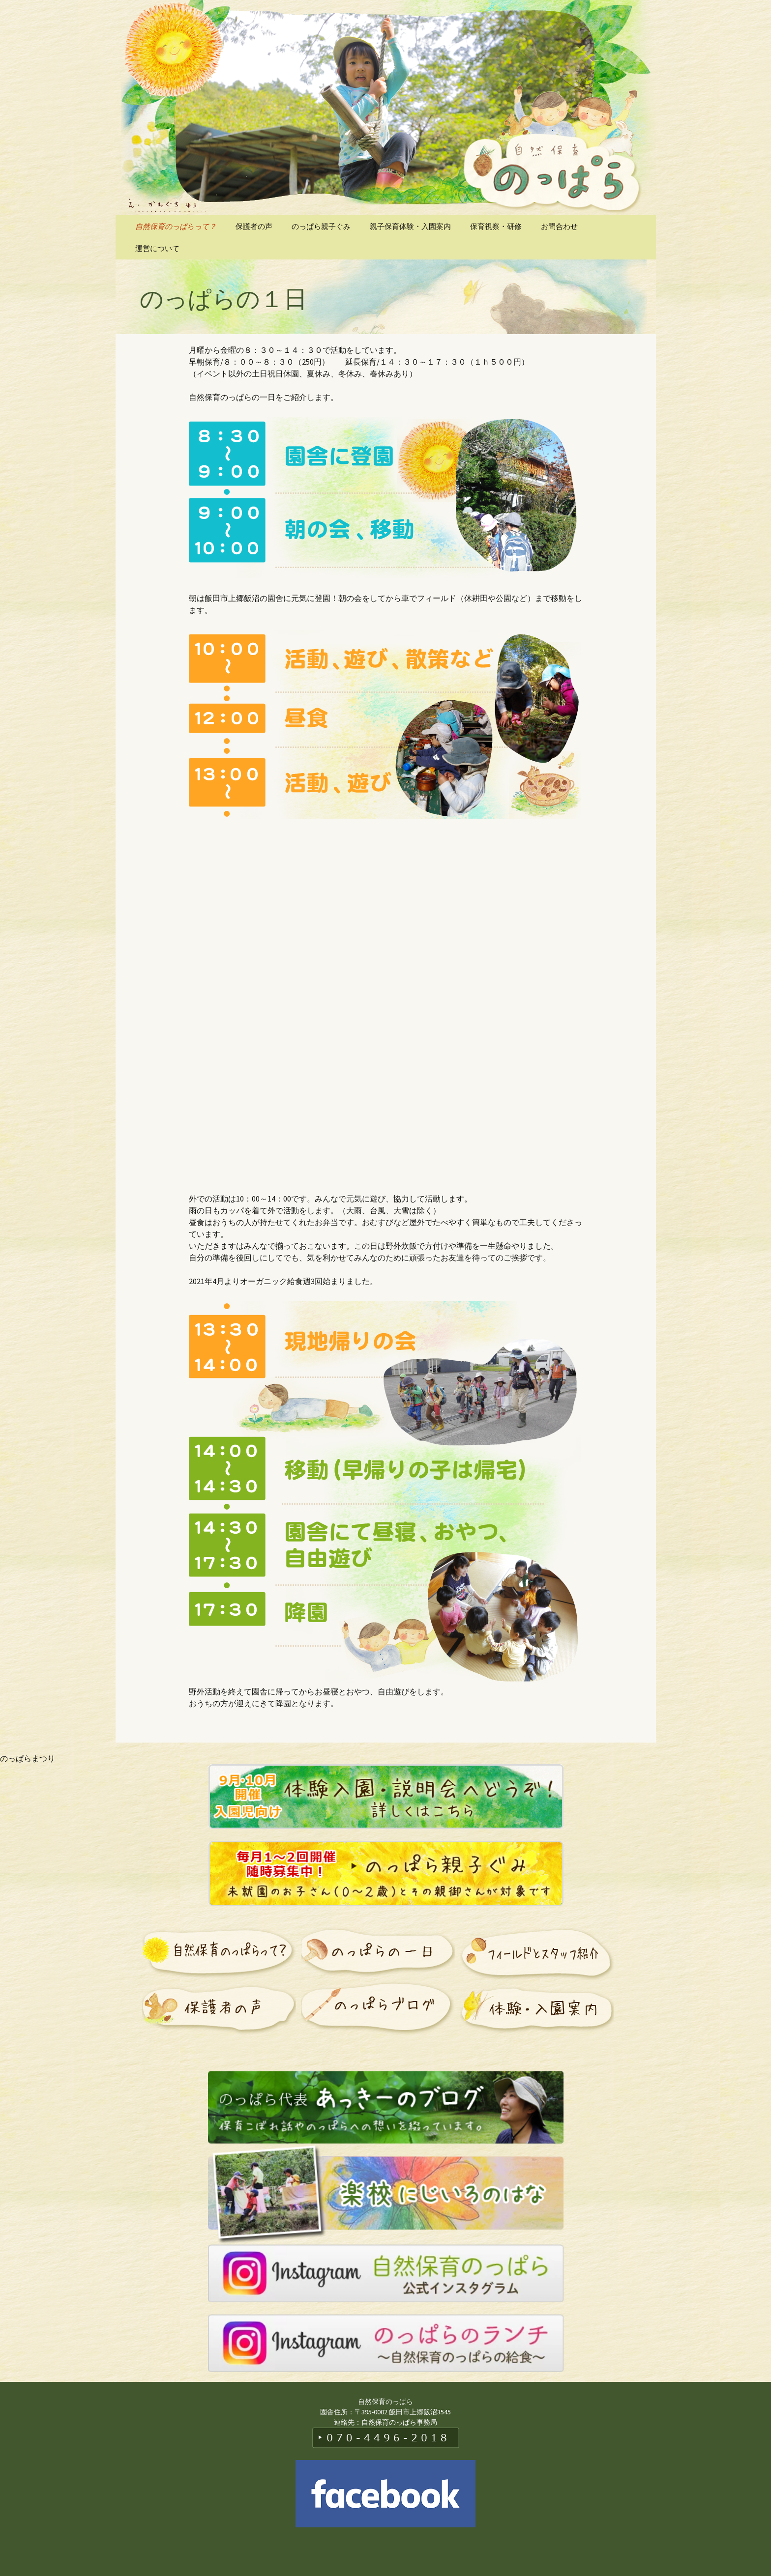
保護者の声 (254, 226)
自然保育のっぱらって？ (175, 226)
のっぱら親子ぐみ (321, 226)
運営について (157, 248)
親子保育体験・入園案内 (410, 226)
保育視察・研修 (496, 226)
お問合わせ (559, 226)
